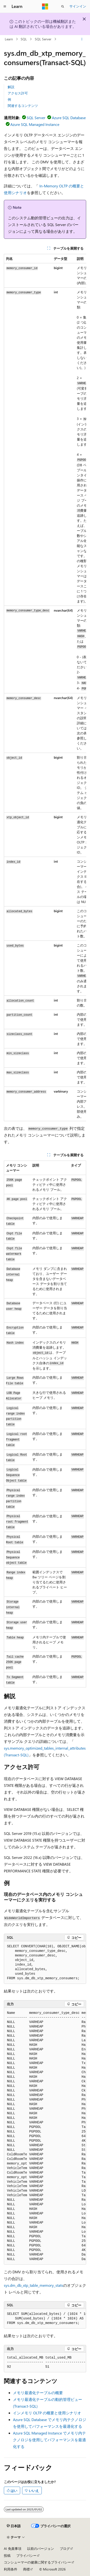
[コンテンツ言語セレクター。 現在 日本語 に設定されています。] (14, 2526)
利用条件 (10, 2569)
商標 (26, 2569)
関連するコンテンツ (23, 105)
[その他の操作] (82, 39)
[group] (45, 687)
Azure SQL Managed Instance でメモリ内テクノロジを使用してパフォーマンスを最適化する (49, 2439)
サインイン (77, 6)
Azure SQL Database (69, 117)
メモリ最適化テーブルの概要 (38, 2392)
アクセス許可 (18, 93)
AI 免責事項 (12, 2548)
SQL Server (43, 39)
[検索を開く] (62, 6)
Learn (9, 39)
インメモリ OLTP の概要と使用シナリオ (47, 2412)
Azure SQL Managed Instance (34, 124)
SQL (24, 39)
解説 (11, 87)
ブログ (65, 2548)
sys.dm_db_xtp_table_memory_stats (33, 2285)
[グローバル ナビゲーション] (5, 6)
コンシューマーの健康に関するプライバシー (37, 2562)
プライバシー (26, 2555)
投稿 (7, 2555)
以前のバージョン (40, 2548)
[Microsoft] (45, 6)
